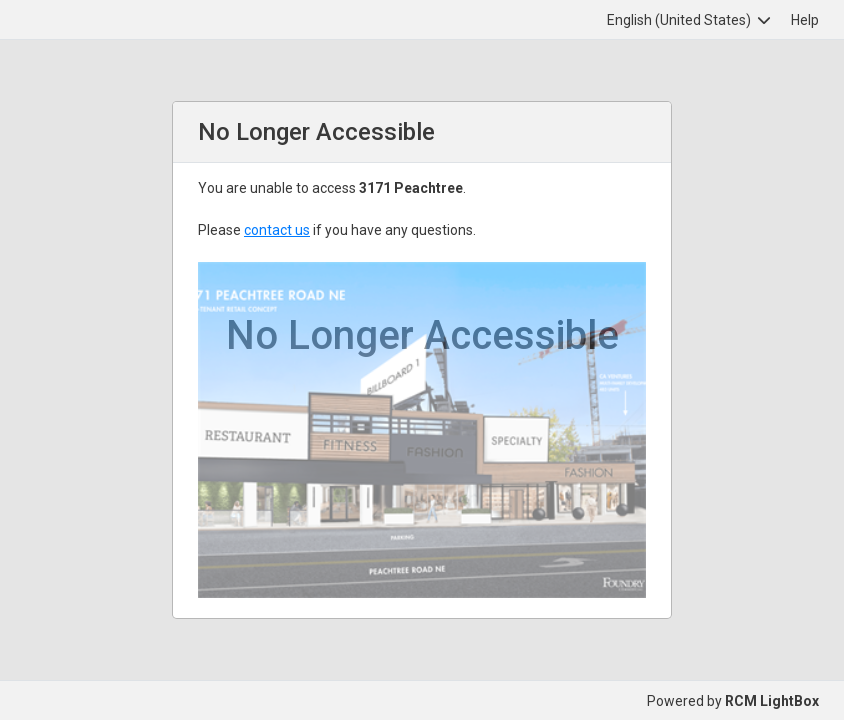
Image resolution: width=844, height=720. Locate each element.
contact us (277, 230)
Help (805, 20)
